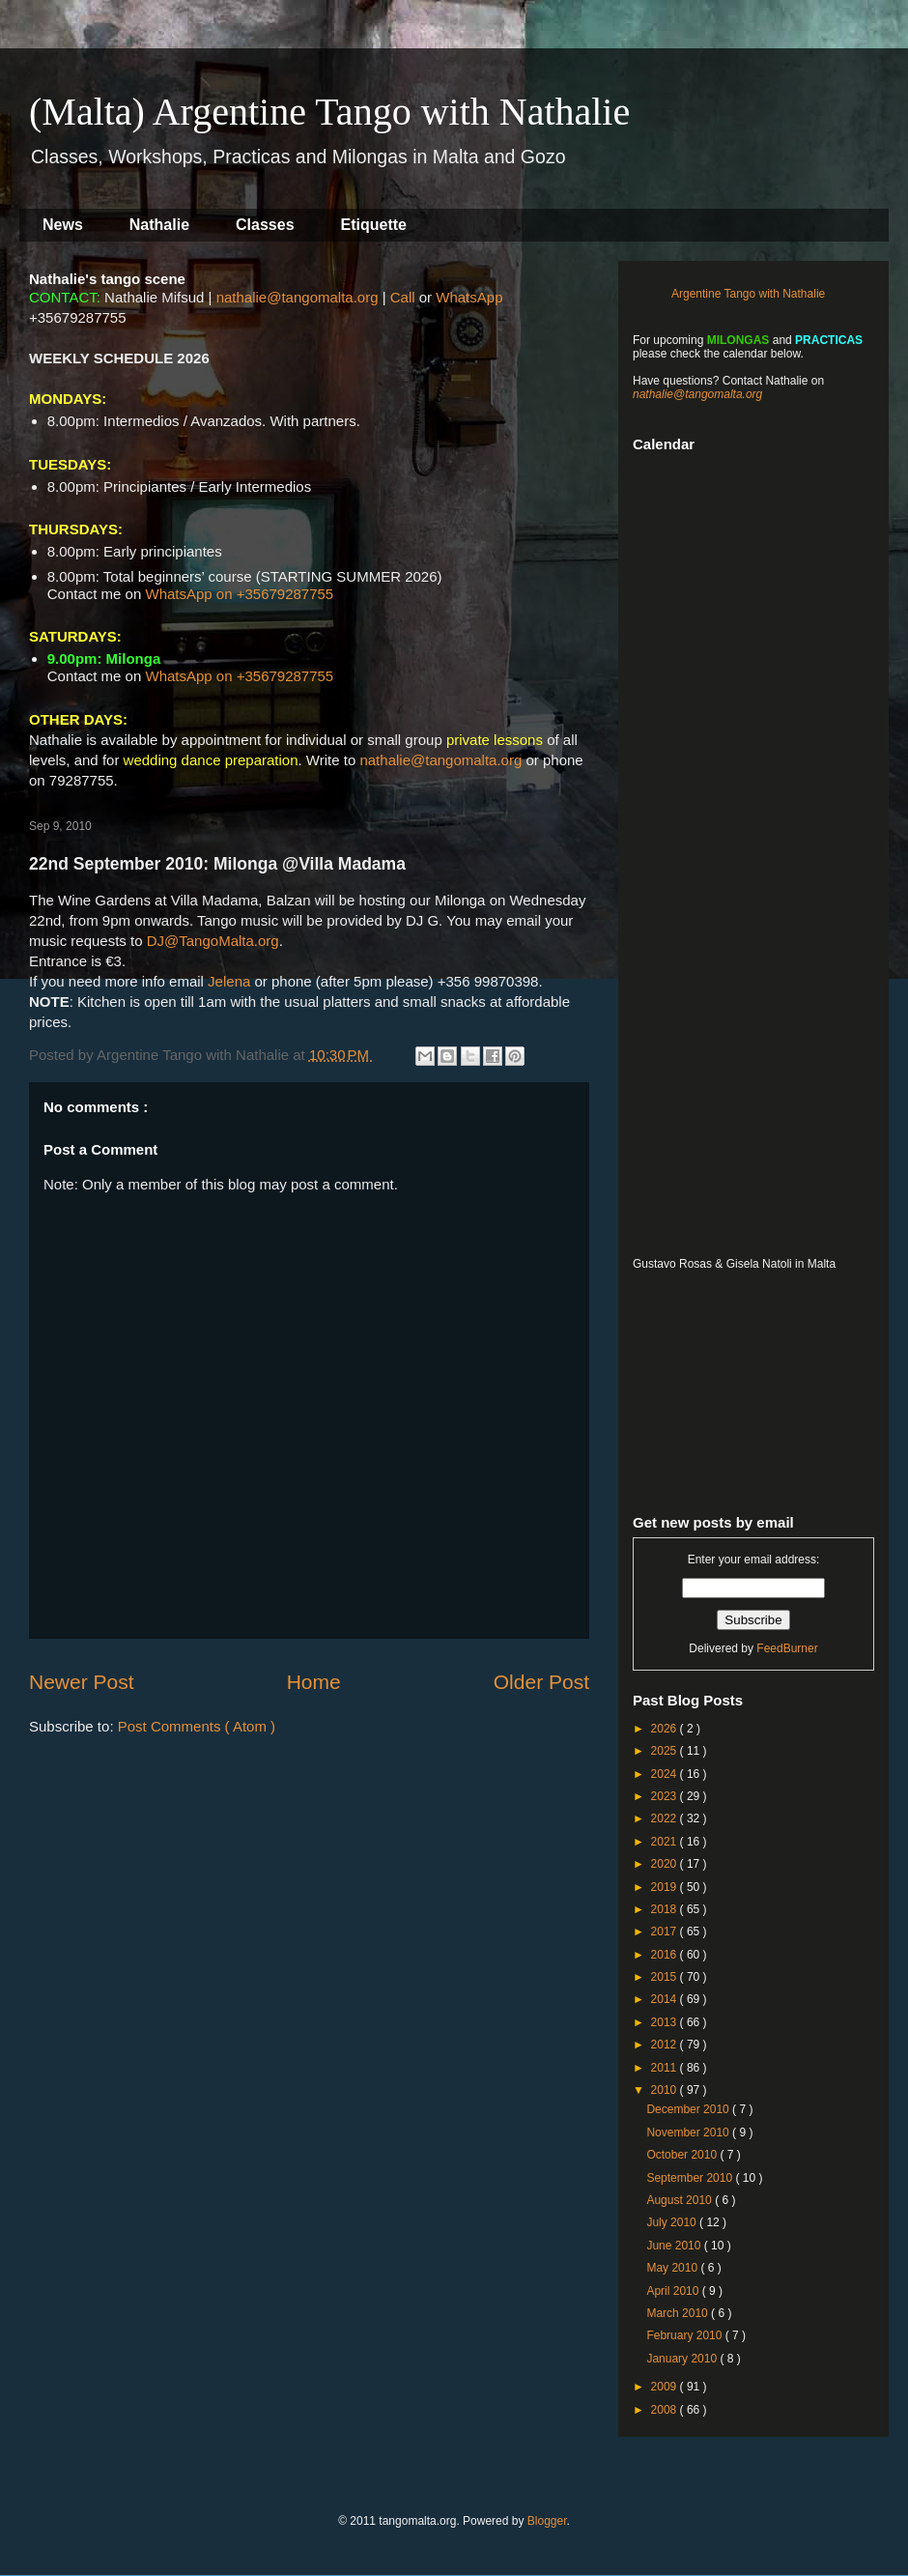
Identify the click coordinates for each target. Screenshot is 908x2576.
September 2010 (690, 2178)
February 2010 (685, 2335)
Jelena (229, 981)
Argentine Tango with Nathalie (748, 294)
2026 (665, 1728)
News (63, 224)
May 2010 (673, 2268)
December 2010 (689, 2109)
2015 (665, 1977)
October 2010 (683, 2154)
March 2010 (678, 2313)
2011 (665, 2068)
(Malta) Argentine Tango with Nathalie (329, 111)
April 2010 (673, 2291)
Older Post (541, 1682)
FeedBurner (786, 1648)
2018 (665, 1909)
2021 (665, 1841)
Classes (265, 224)
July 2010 (672, 2222)
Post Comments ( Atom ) (196, 1726)
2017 (665, 1931)
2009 (665, 2386)
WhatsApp (469, 297)
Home (314, 1682)
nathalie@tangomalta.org (297, 297)
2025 (665, 1751)
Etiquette (374, 224)
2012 (665, 2044)
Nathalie (159, 224)
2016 (665, 1954)
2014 (665, 1999)
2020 (665, 1864)
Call (402, 297)
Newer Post (81, 1682)
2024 (665, 1774)
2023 (665, 1796)
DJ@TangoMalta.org (213, 940)
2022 (665, 1818)
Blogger (547, 2521)
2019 (665, 1887)
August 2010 (680, 2200)
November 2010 (689, 2132)
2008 (665, 2410)
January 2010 (683, 2358)
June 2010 (674, 2245)
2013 (665, 2022)
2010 (665, 2090)
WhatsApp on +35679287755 (239, 594)
